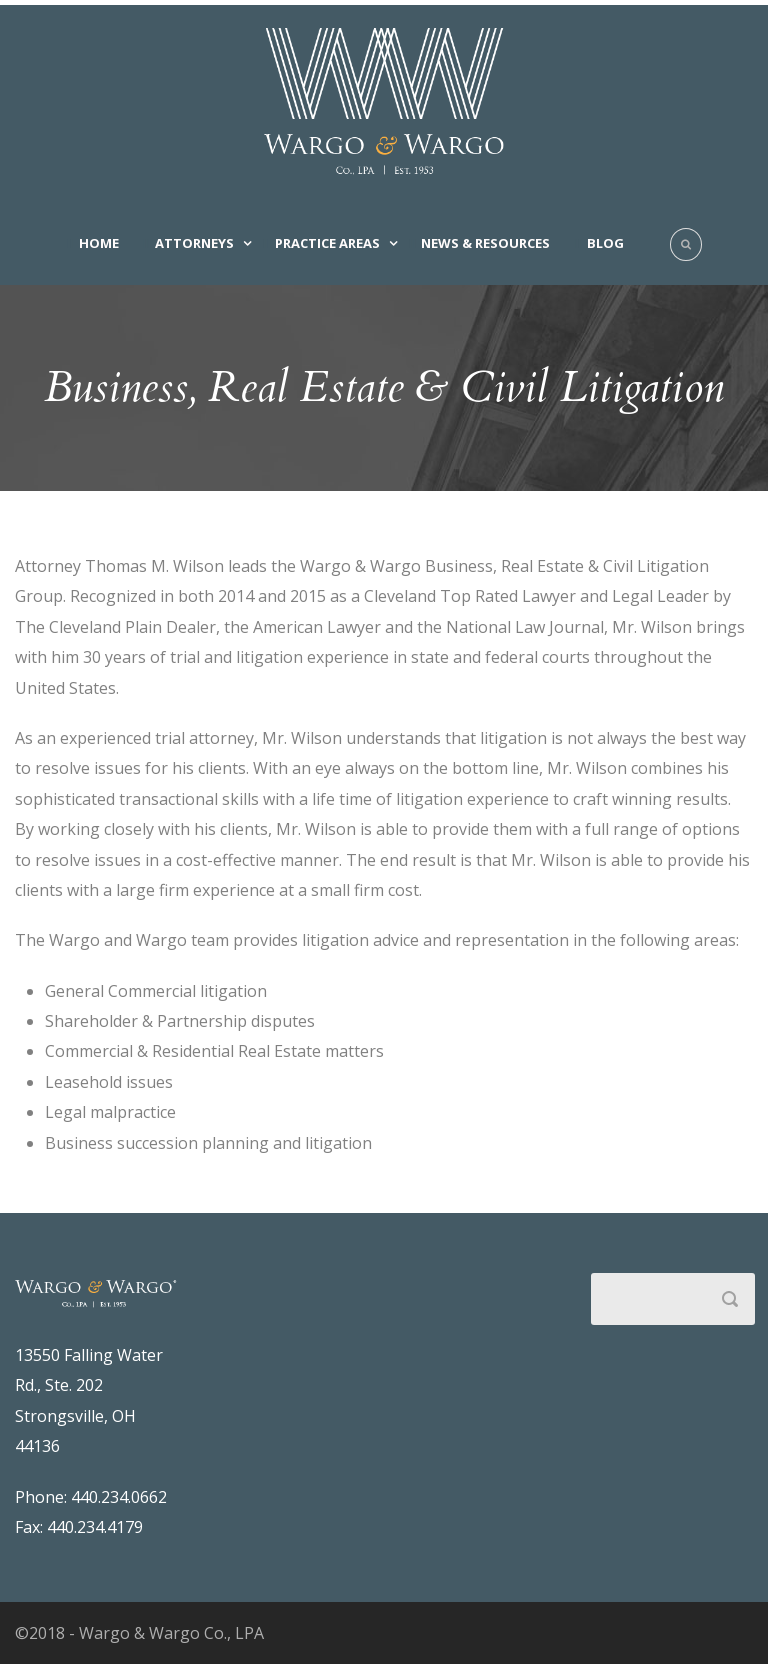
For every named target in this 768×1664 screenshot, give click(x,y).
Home (99, 243)
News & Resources (485, 243)
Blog (605, 243)
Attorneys (194, 243)
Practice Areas (327, 243)
